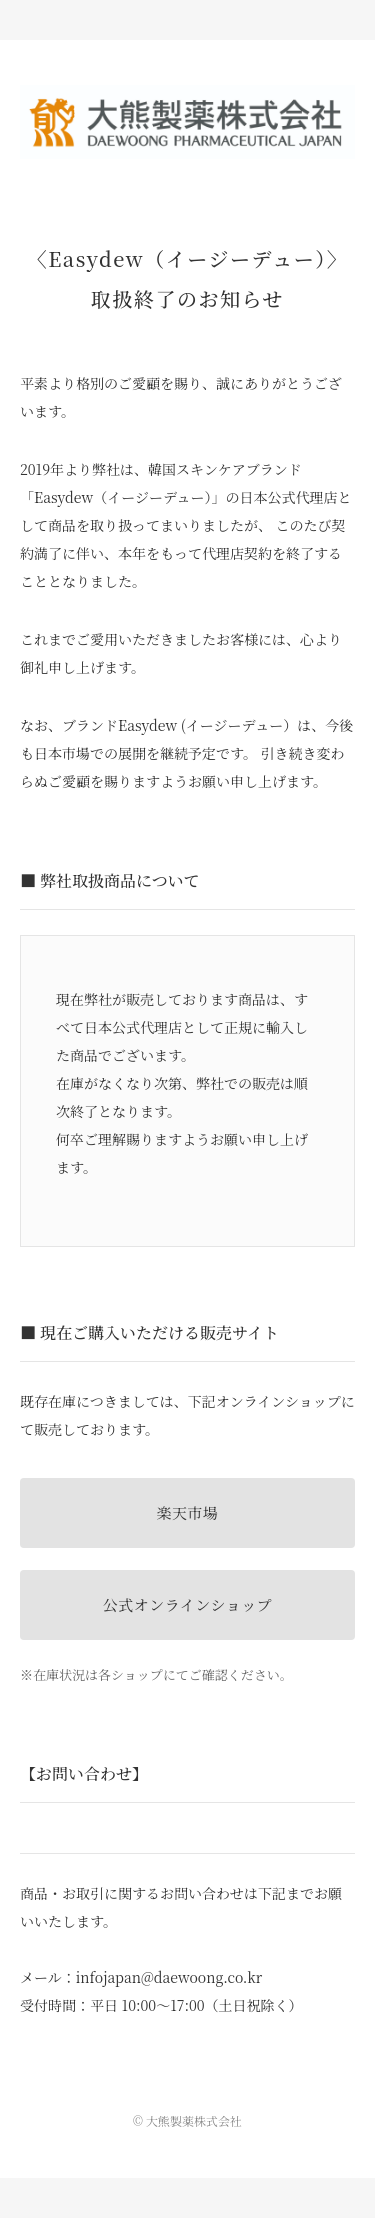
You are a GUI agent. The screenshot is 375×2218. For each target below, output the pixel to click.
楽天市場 (187, 1512)
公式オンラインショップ (187, 1604)
